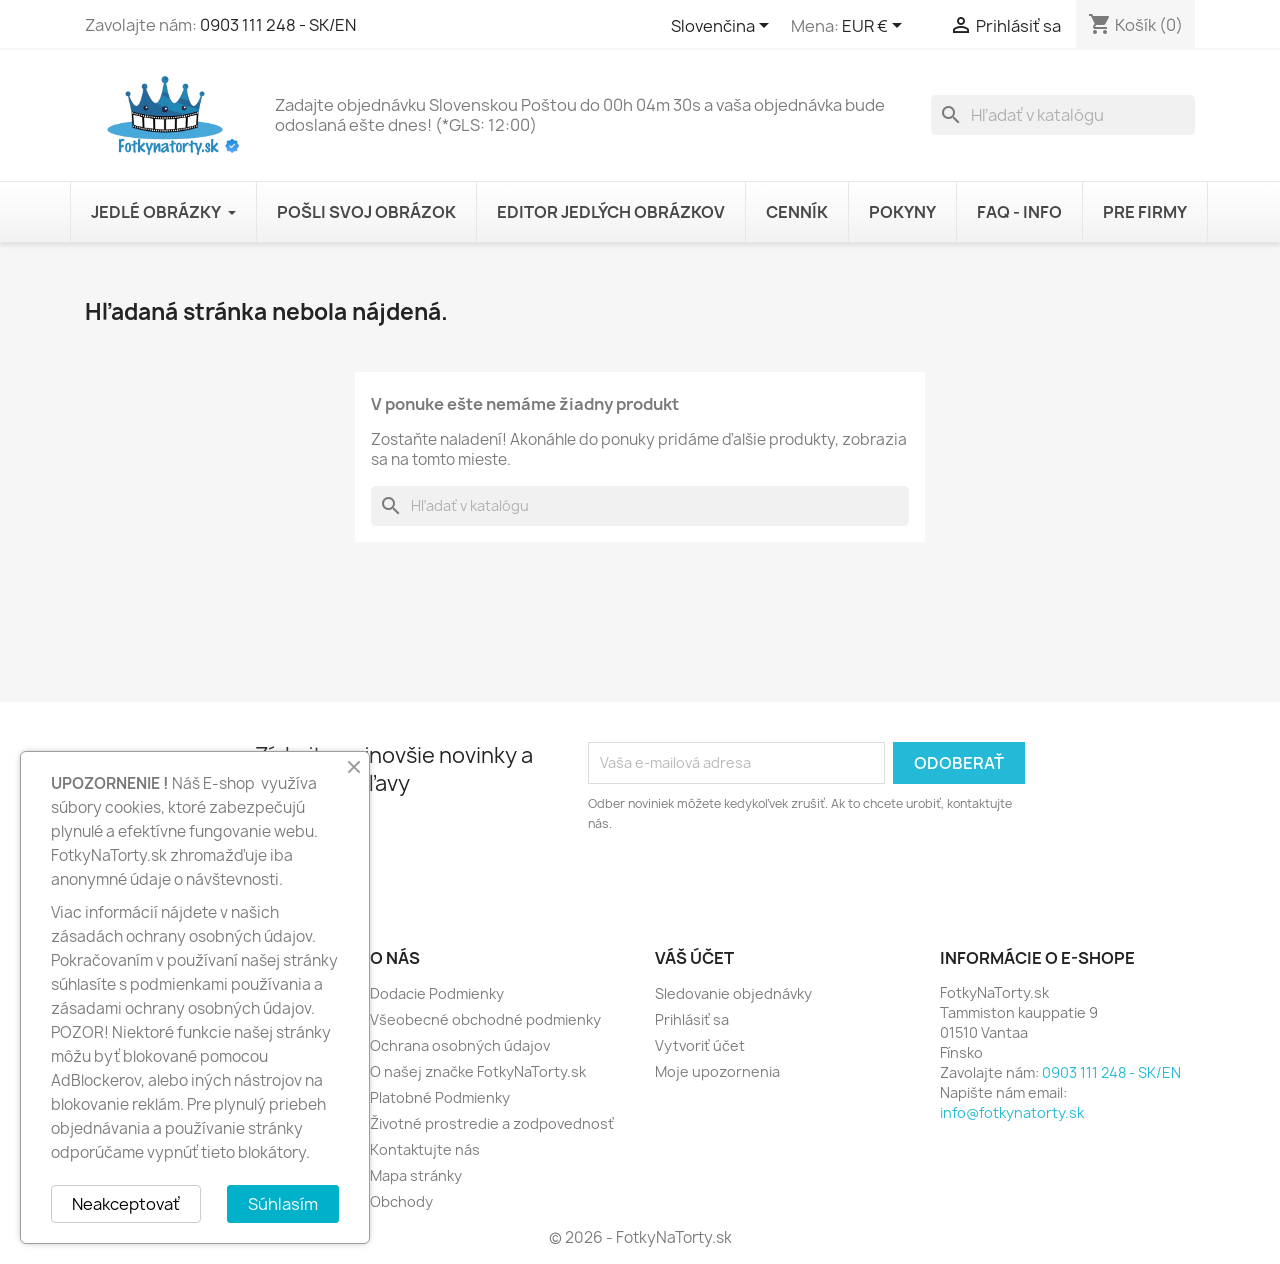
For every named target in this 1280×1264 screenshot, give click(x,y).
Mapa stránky (416, 1175)
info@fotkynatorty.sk (1012, 1112)
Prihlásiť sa (692, 1019)
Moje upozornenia (717, 1071)
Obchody (401, 1201)
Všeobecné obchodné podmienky (485, 1019)
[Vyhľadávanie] (1063, 115)
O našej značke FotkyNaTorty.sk (478, 1071)
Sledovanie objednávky (733, 993)
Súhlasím (283, 1204)
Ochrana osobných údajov (460, 1045)
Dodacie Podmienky (437, 993)
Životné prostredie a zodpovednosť (492, 1123)
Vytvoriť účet (700, 1045)
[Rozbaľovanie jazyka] (723, 27)
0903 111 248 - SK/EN (278, 25)
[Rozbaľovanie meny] (875, 27)
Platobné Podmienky (440, 1097)
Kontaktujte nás (425, 1149)
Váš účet (694, 958)
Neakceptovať (126, 1204)
